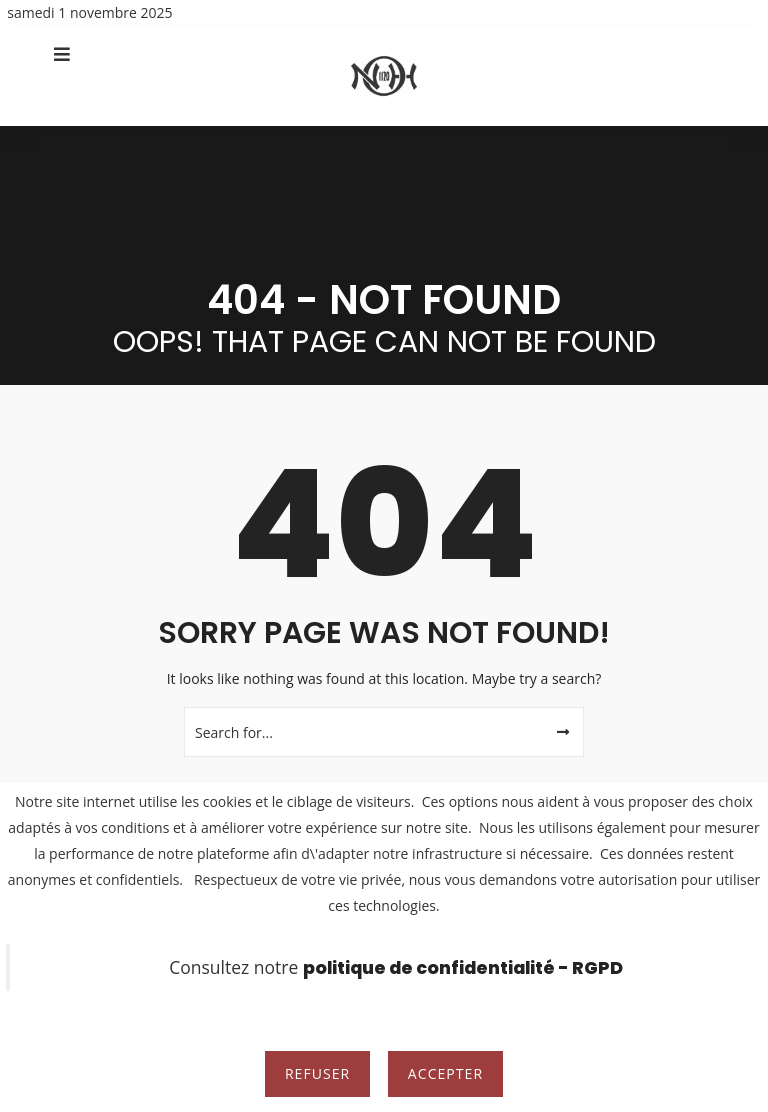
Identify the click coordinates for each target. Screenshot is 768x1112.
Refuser (317, 1073)
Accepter (445, 1073)
